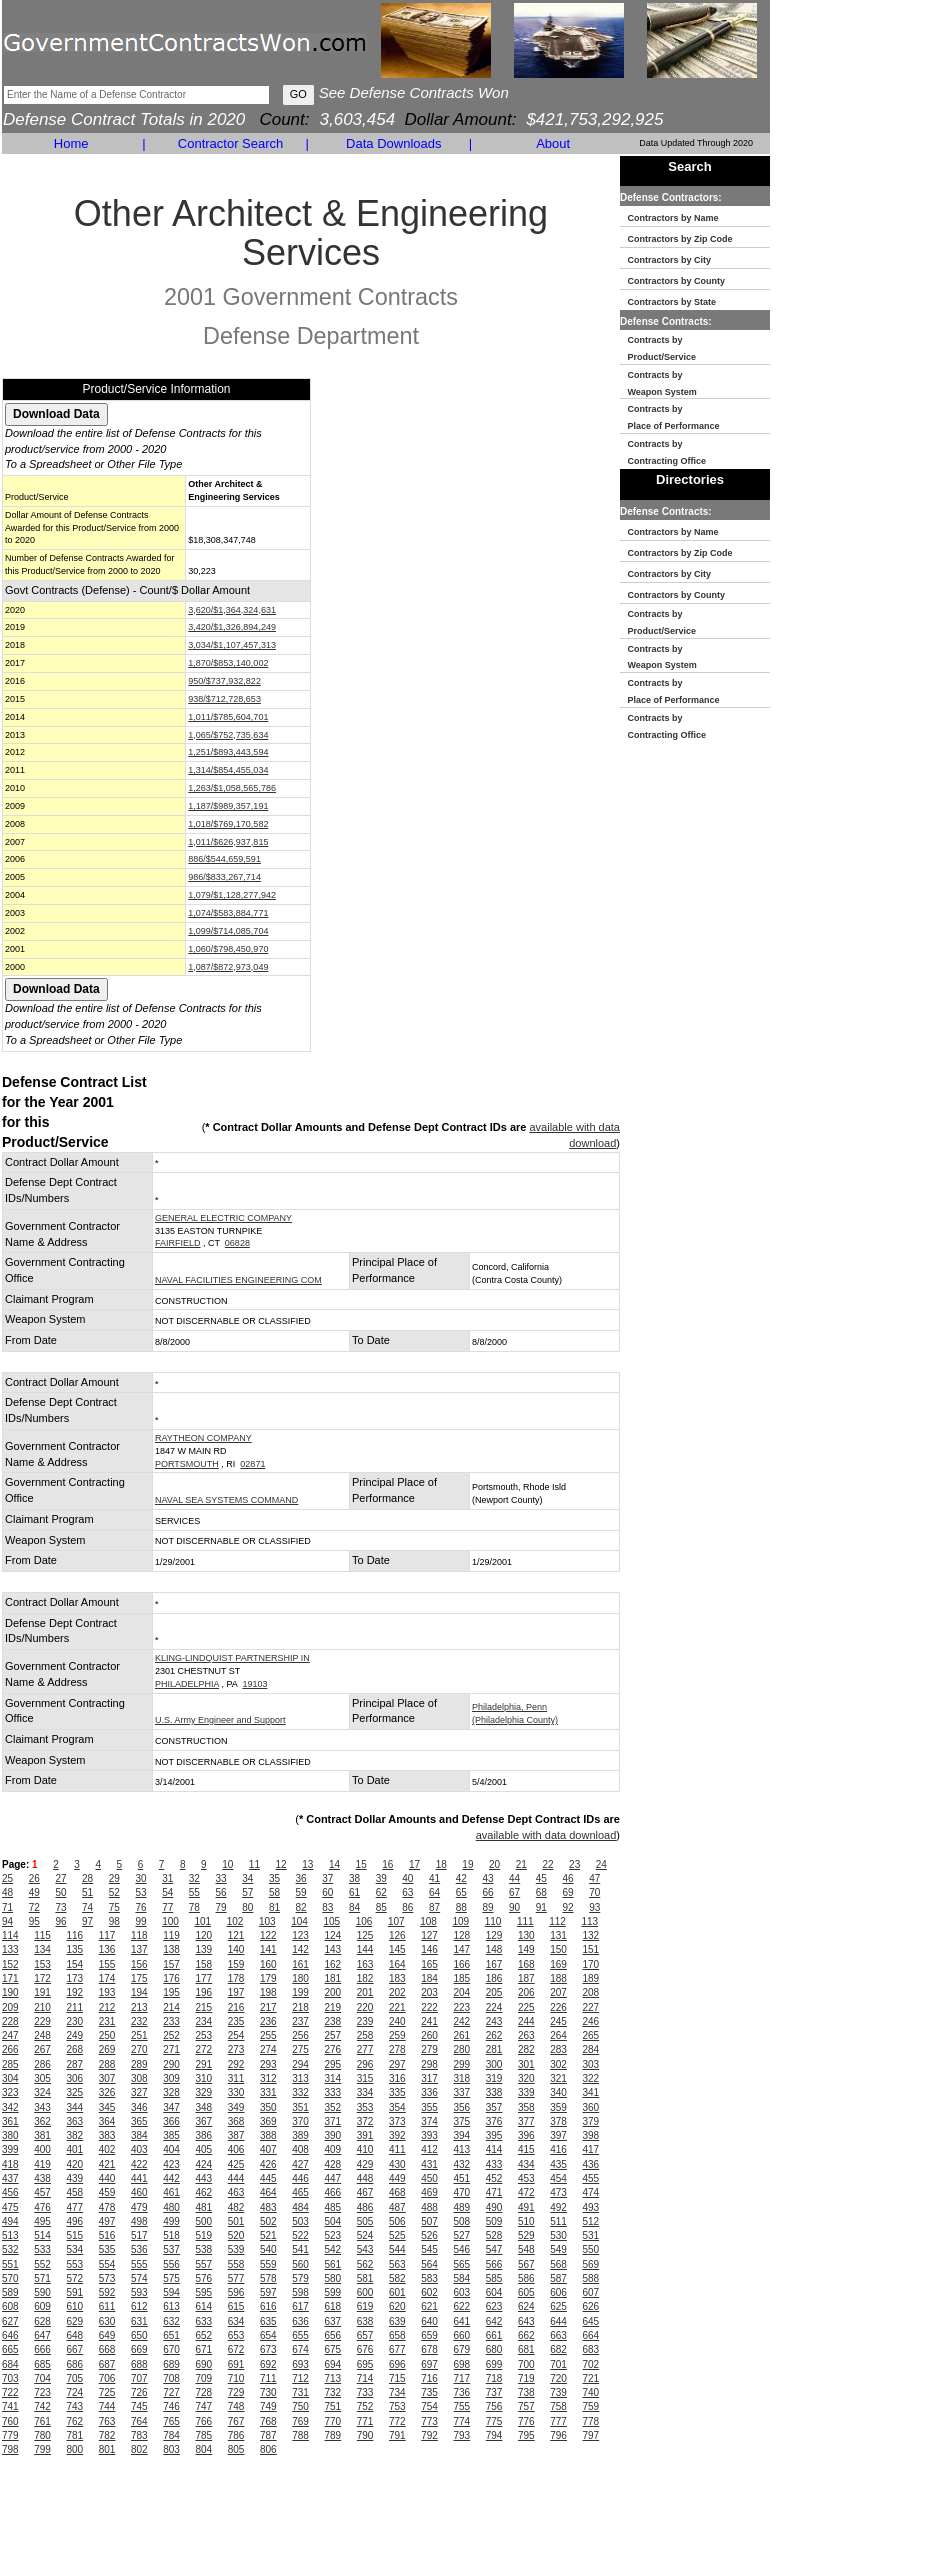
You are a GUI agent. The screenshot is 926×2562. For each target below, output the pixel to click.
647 (42, 2335)
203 (429, 1992)
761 (42, 2421)
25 (7, 1878)
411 (397, 2149)
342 (10, 2107)
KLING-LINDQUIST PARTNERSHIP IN (232, 1658)
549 (558, 2249)
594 (171, 2292)
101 (202, 1921)
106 (364, 1921)
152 (10, 1964)
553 (75, 2264)
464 (268, 2192)
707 (139, 2378)
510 (526, 2221)
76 (140, 1907)
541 (300, 2249)
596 (236, 2292)
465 (300, 2192)
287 (75, 2064)
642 (494, 2321)
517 (139, 2235)
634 (236, 2321)
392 (397, 2135)
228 (10, 2021)
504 (333, 2221)
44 (514, 1878)
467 (365, 2192)
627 (10, 2321)
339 (526, 2092)
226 (558, 2007)
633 (204, 2321)
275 (300, 2049)
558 (236, 2264)
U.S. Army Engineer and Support (220, 1720)
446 (300, 2178)
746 (171, 2406)
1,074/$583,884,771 (228, 913)
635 (268, 2321)
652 (204, 2335)
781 (75, 2435)
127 (429, 1935)
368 (236, 2121)
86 (407, 1907)
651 (171, 2335)
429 (365, 2164)
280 (462, 2049)
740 (591, 2392)
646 (10, 2335)
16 (387, 1864)
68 (541, 1892)
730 (268, 2392)
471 (494, 2192)
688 (139, 2364)
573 (107, 2278)
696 (397, 2364)
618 (333, 2306)
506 (397, 2221)
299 (462, 2064)
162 (333, 1964)
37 (327, 1878)
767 (236, 2421)
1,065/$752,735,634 (228, 735)
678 (429, 2349)
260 (429, 2035)
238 (333, 2021)
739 (558, 2392)
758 (558, 2406)
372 (365, 2121)
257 (333, 2035)
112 (557, 1921)
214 (171, 2007)
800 (75, 2449)
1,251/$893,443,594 (228, 752)
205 (494, 1992)
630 (107, 2321)
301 (526, 2064)
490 (494, 2207)
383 (107, 2135)
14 (334, 1864)
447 (333, 2178)
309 (171, 2078)
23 (574, 1864)
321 (558, 2078)
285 (10, 2064)
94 (7, 1921)
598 (300, 2292)
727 (171, 2392)
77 (167, 1907)
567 (526, 2264)
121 (236, 1935)
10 (227, 1864)
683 (591, 2349)
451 (462, 2178)
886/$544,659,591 (224, 859)
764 (139, 2421)
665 (10, 2349)
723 (42, 2392)
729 (236, 2392)
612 (139, 2306)
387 (236, 2135)
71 (7, 1907)
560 (300, 2264)
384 (139, 2135)
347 (171, 2107)
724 (75, 2392)
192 (75, 1992)
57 (247, 1892)
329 (204, 2092)
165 (429, 1964)
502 (268, 2221)
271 (171, 2049)
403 (139, 2149)
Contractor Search (231, 143)
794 (494, 2435)
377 (526, 2121)
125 (365, 1935)
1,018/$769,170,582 (228, 824)
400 (42, 2149)
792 (429, 2435)
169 (558, 1964)
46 (567, 1878)
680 (494, 2349)
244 (526, 2021)
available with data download (546, 1835)
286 (42, 2064)
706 (107, 2378)
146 (429, 1949)
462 (204, 2192)
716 (429, 2378)
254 (236, 2035)
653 (236, 2335)
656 (333, 2335)
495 (42, 2221)
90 (514, 1907)
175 (139, 1978)
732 (333, 2392)
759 (591, 2406)
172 (42, 1978)
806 (268, 2449)
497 (107, 2221)
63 (407, 1892)
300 (494, 2064)
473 (558, 2192)
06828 (237, 1243)
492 (558, 2207)
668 (107, 2349)
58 (274, 1892)
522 (300, 2235)
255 (268, 2035)
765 (171, 2421)
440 (107, 2178)
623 (494, 2306)
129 (494, 1935)
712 (300, 2378)
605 (526, 2292)
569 (591, 2264)
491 (526, 2207)
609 (42, 2306)
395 (494, 2135)
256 (300, 2035)
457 (42, 2192)
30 (140, 1878)
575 (171, 2278)
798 (10, 2449)
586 (526, 2278)
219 (333, 2007)
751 (333, 2406)
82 (301, 1907)
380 (10, 2135)
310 (204, 2078)
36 (301, 1878)
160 (268, 1964)
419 (42, 2164)
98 (114, 1921)
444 (236, 2178)
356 (462, 2107)
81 (274, 1907)
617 (300, 2306)
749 (268, 2406)
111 (525, 1921)
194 (139, 1992)
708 (171, 2378)
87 (434, 1907)
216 (236, 2007)
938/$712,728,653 (224, 699)
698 (462, 2364)
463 (236, 2192)
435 (558, 2164)
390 (333, 2135)
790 (365, 2435)
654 (268, 2335)
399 (10, 2149)
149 (526, 1949)
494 (10, 2221)
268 (75, 2049)
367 (204, 2121)
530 (558, 2235)
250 (107, 2035)
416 (558, 2149)
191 (42, 1992)
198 (268, 1992)
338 (494, 2092)
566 (494, 2264)
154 (75, 1964)
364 (107, 2121)
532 (10, 2249)
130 (526, 1935)
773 (429, 2421)
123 (300, 1935)
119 (171, 1935)
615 (236, 2306)
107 (396, 1921)
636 (300, 2321)
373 (397, 2121)
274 (268, 2049)
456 (10, 2192)
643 (526, 2321)
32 (194, 1878)
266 (10, 2049)
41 (434, 1878)
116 (75, 1935)
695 (365, 2364)
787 (268, 2435)
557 (204, 2264)
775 (494, 2421)
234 (204, 2021)
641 (462, 2321)
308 (139, 2078)
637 (333, 2321)
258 (365, 2035)
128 (462, 1935)
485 (333, 2207)
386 (204, 2135)
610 (75, 2306)
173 (75, 1978)
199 (300, 1992)
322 (591, 2078)
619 (365, 2306)
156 (139, 1964)
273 (236, 2049)
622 (462, 2306)
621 (429, 2306)
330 (236, 2092)
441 (139, 2178)
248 (42, 2035)
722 (10, 2392)
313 (300, 2078)
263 (526, 2035)
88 (461, 1907)
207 (558, 1992)
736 (462, 2392)
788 (300, 2435)
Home (71, 143)
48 (7, 1892)
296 (365, 2064)
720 (558, 2378)
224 (494, 2007)
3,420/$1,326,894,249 (232, 627)
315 (365, 2078)
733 (365, 2392)
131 (558, 1935)
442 (171, 2178)
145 (397, 1949)
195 (171, 1992)
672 (236, 2349)
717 (462, 2378)
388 (268, 2135)
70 (594, 1892)
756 (494, 2406)
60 (327, 1892)
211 (75, 2007)
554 (107, 2264)
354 (397, 2107)
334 (365, 2092)
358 (526, 2107)
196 (204, 1992)
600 (365, 2292)
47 (594, 1878)
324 (42, 2092)
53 (140, 1892)
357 (494, 2107)
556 (171, 2264)
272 (204, 2049)
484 (300, 2207)
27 (60, 1878)
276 (333, 2049)
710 (236, 2378)
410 (365, 2149)
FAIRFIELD (178, 1243)
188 (558, 1978)
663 (558, 2335)
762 (75, 2421)
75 (114, 1907)
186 (494, 1978)
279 (429, 2049)
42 (461, 1878)
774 (462, 2421)
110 (493, 1921)
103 (267, 1921)
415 (526, 2149)
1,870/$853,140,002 (228, 663)
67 (514, 1892)
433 (494, 2164)
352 (333, 2107)
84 (354, 1907)
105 (331, 1921)
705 (75, 2378)
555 (139, 2264)
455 (591, 2178)
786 (236, 2435)
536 (139, 2249)
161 (300, 1964)
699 (494, 2364)
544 (397, 2249)
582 (397, 2278)
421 (107, 2164)
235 (236, 2021)
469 (429, 2192)
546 (462, 2249)
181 (333, 1978)
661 (494, 2335)
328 (171, 2092)
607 (591, 2292)
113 (589, 1921)
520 (236, 2235)
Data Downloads (393, 143)
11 (254, 1864)
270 (139, 2049)
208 (591, 1992)
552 (42, 2264)
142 (300, 1949)
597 (268, 2292)
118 (139, 1935)
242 (462, 2021)
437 (10, 2178)
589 (10, 2292)
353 (365, 2107)
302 (558, 2064)
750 (300, 2406)
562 (365, 2264)
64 (434, 1892)
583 (429, 2278)
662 (526, 2335)
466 (333, 2192)
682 (558, 2349)
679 (462, 2349)
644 (558, 2321)
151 (591, 1949)
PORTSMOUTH (187, 1464)
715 (397, 2378)
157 (171, 1964)
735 (429, 2392)
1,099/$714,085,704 (228, 931)
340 (558, 2092)
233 (171, 2021)
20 (494, 1864)
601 (397, 2292)
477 (75, 2207)
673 (268, 2349)
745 (139, 2406)
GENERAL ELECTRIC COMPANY (223, 1218)
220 (365, 2007)
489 (462, 2207)
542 (333, 2249)
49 (34, 1892)
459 (107, 2192)
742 (42, 2406)
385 (171, 2135)
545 (429, 2249)
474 (591, 2192)
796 (558, 2435)
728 (204, 2392)
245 (558, 2021)
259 (397, 2035)
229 (42, 2021)
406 (236, 2149)
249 (75, 2035)
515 (75, 2235)
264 (558, 2035)
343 (42, 2107)
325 (75, 2092)
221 (397, 2007)
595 (204, 2292)
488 (429, 2207)
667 (75, 2349)
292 (236, 2064)
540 (268, 2249)
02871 (252, 1464)
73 (60, 1907)
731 (300, 2392)
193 (107, 1992)
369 (268, 2121)
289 (139, 2064)
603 (462, 2292)
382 (75, 2135)
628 (42, 2321)
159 (236, 1964)
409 (333, 2149)
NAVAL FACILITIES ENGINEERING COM (238, 1280)
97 (87, 1921)
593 (139, 2292)
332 (300, 2092)
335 (397, 2092)
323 (10, 2092)
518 (171, 2235)
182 (365, 1978)
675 (333, 2349)
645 (591, 2321)
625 (558, 2306)
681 (526, 2349)
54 (167, 1892)
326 (107, 2092)
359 (558, 2107)
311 (236, 2078)
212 (107, 2007)
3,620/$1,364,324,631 (232, 610)
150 (558, 1949)
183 (397, 1978)
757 (526, 2406)
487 (397, 2207)
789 (333, 2435)
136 (107, 1949)
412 (429, 2149)
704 (42, 2378)
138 (171, 1949)
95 (34, 1921)
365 (139, 2121)
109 (460, 1921)
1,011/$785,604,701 (228, 717)
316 (397, 2078)
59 (301, 1892)
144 (365, 1949)
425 (236, 2164)
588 (591, 2278)
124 (333, 1935)
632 (171, 2321)
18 (441, 1864)
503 (300, 2221)
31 (167, 1878)
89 (487, 1907)
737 (494, 2392)
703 (10, 2378)
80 (247, 1907)
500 (204, 2221)
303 (591, 2064)
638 (365, 2321)
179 (268, 1978)
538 (204, 2249)
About (553, 143)
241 (429, 2021)
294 (300, 2064)
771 (365, 2421)
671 (204, 2349)
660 (462, 2335)
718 (494, 2378)
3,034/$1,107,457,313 (232, 645)
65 (461, 1892)
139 (204, 1949)
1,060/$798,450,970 (228, 949)
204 (462, 1992)
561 (333, 2264)
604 (494, 2292)
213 (139, 2007)
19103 (254, 1684)
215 (204, 2007)
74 (87, 1907)
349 (236, 2107)
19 (467, 1864)
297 (397, 2064)
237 (300, 2021)
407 (268, 2149)
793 (462, 2435)
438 (42, 2178)
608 (10, 2306)
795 (526, 2435)
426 (268, 2164)
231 (107, 2021)
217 (268, 2007)
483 (268, 2207)
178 (236, 1978)
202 (397, 1992)
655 (300, 2335)
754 (429, 2406)
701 (558, 2364)
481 (204, 2207)
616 (268, 2306)
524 (365, 2235)
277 (365, 2049)
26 (34, 1878)
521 (268, 2235)
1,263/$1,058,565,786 (232, 788)
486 (365, 2207)
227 (591, 2007)
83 (327, 1907)
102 (235, 1921)
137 (139, 1949)
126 (397, 1935)
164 (397, 1964)
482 (236, 2207)
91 (541, 1907)
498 (139, 2221)
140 (236, 1949)
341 (591, 2092)
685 (42, 2364)
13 (307, 1864)
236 (268, 2021)
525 (397, 2235)
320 (526, 2078)
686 (75, 2364)
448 (365, 2178)
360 (591, 2107)
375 (462, 2121)
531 (591, 2235)
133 (10, 1949)
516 (107, 2235)
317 (429, 2078)
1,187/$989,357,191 (228, 806)
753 (397, 2406)
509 (494, 2221)
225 (526, 2007)
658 (397, 2335)
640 (429, 2321)
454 (558, 2178)
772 (397, 2421)
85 (381, 1907)
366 (171, 2121)
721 (591, 2378)
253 (204, 2035)
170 (591, 1964)
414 (494, 2149)
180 (300, 1978)
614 (204, 2306)
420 (75, 2164)
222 (429, 2007)
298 (429, 2064)
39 (381, 1878)
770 (333, 2421)
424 (204, 2164)
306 (75, 2078)
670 (171, 2349)
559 (268, 2264)
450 (429, 2178)
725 (107, 2392)
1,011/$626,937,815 (228, 842)
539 (236, 2249)
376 (494, 2121)
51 (87, 1892)
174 (107, 1978)
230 (75, 2021)
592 (107, 2292)
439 (75, 2178)
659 (429, 2335)
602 (429, 2292)
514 (42, 2235)
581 (365, 2278)
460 (139, 2192)
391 (365, 2135)
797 (591, 2435)
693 (300, 2364)
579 (300, 2278)
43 (487, 1878)
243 (494, 2021)
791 (397, 2435)
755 (462, 2406)
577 (236, 2278)
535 (107, 2249)
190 (10, 1992)
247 (10, 2035)
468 (397, 2192)
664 (591, 2335)
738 (526, 2392)
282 (526, 2049)
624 (526, 2306)
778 (591, 2421)
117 (107, 1935)
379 (591, 2121)
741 (10, 2406)
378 (558, 2121)
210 (42, 2007)
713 (333, 2378)
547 (494, 2249)
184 (429, 1978)
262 (494, 2035)
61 (354, 1892)
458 (75, 2192)
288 (107, 2064)
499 (171, 2221)
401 (75, 2149)
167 (494, 1964)
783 (139, 2435)
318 (462, 2078)
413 (462, 2149)
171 (10, 1978)
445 (268, 2178)
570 (10, 2278)
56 (221, 1892)
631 (139, 2321)
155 (107, 1964)
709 (204, 2378)
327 (139, 2092)
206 (526, 1992)
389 (300, 2135)
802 (139, 2449)
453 (526, 2178)
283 (558, 2049)
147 (462, 1949)
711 (268, 2378)
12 (281, 1864)
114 (10, 1935)
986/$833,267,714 (224, 877)
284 (591, 2049)
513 (10, 2235)
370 (300, 2121)
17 (414, 1864)
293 (268, 2064)
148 (494, 1949)
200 (333, 1992)
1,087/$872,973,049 (228, 967)
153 (42, 1964)
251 (139, 2035)
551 (10, 2264)
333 (333, 2092)
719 (526, 2378)
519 (204, 2235)
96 (60, 1921)
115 (42, 1935)
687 (107, 2364)
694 (333, 2364)
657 (365, 2335)
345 (107, 2107)
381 (42, 2135)
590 (42, 2292)
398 (591, 2135)
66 (487, 1892)
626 (591, 2306)
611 (107, 2306)
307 (107, 2078)
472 (526, 2192)
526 (429, 2235)
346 (139, 2107)
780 (42, 2435)
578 (268, 2278)
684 (10, 2364)
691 (236, 2364)
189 (591, 1978)
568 (558, 2264)
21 (521, 1864)
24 (601, 1864)
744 (107, 2406)
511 (558, 2221)
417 (591, 2149)
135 (75, 1949)
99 (140, 1921)
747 (204, 2406)
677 (397, 2349)
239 (365, 2021)
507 (429, 2221)
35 (274, 1878)
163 (365, 1964)
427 (300, 2164)
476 (42, 2207)
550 (591, 2249)
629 (75, 2321)
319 (494, 2078)
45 (541, 1878)
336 (429, 2092)
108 (428, 1921)
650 (139, 2335)
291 (204, 2064)
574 (139, 2278)
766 (204, 2421)
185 (462, 1978)
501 (236, 2221)
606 (558, 2292)
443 (204, 2178)
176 (171, 1978)
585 (494, 2278)
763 (107, 2421)
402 (107, 2149)
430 (397, 2164)
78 (194, 1907)
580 (333, 2278)
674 (300, 2349)
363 (75, 2121)
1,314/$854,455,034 (228, 770)
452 (494, 2178)
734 (397, 2392)
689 (171, 2364)
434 (526, 2164)
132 (591, 1935)
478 (107, 2207)
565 (462, 2264)
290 (171, 2064)
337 (462, 2092)
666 (42, 2349)
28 (87, 1878)
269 (107, 2049)
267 (42, 2049)
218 (300, 2007)
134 (42, 1949)
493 (591, 2207)
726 (139, 2392)
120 (204, 1935)
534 (75, 2249)
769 (300, 2421)
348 (204, 2107)
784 (171, 2435)
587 (558, 2278)
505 (365, 2221)
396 (526, 2135)
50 (60, 1892)
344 (75, 2107)
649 (107, 2335)
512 (591, 2221)
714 (365, 2378)
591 (75, 2292)
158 (204, 1964)
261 (462, 2035)
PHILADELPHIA (187, 1684)
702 (591, 2364)
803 (171, 2449)
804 (204, 2449)
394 (462, 2135)
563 (397, 2264)
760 (10, 2421)
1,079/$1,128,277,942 (232, 895)
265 (591, 2035)
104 (299, 1921)
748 (236, 2406)
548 (526, 2249)
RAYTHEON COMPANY (203, 1438)
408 (300, 2149)
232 (139, 2021)
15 (361, 1864)
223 (462, 2007)
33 (221, 1878)
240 (397, 2021)
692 (268, 2364)
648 (75, 2335)
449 (397, 2178)
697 (429, 2364)
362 (42, 2121)
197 (236, 1992)
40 (407, 1878)
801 (107, 2449)
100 (170, 1921)
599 (333, 2292)
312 (268, 2078)
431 (429, 2164)
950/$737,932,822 (224, 681)
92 (567, 1907)
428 (333, 2164)
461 (171, 2192)
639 (397, 2321)
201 (365, 1992)
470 (462, 2192)
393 (429, 2135)
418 (10, 2164)
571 (42, 2278)
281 (494, 2049)
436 (591, 2164)
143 (333, 1949)
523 (333, 2235)
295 (333, 2064)
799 (42, 2449)
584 (462, 2278)
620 (397, 2306)
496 (75, 2221)
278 (397, 2049)
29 (114, 1878)
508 (462, 2221)
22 (547, 1864)
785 (204, 2435)
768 (268, 2421)
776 (526, 2421)
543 (365, 2249)
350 (268, 2107)
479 (139, 2207)
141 (268, 1949)
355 (429, 2107)
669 (139, 2349)
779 (10, 2435)
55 (194, 1892)
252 (171, 2035)
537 (171, 2249)
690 (204, 2364)
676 (365, 2349)
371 (333, 2121)
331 (268, 2092)
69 (567, 1892)
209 (10, 2007)
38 (354, 1878)
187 (526, 1978)
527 (462, 2235)
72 (34, 1907)
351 (300, 2107)
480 (171, 2207)
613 (171, 2306)
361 (10, 2121)
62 (381, 1892)
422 (139, 2164)
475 (10, 2207)
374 (429, 2121)
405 (204, 2149)
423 (171, 2164)
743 (75, 2406)
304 (10, 2078)
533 (42, 2249)
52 (114, 1892)
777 (558, 2421)
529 (526, 2235)
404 (171, 2149)
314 (333, 2078)
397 (558, 2135)
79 (221, 1907)
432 (462, 2164)
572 (75, 2278)
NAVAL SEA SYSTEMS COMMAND (226, 1500)
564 (429, 2264)
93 (594, 1907)
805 (236, 2449)
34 (247, 1878)
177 (204, 1978)
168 (526, 1964)
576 (204, 2278)
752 (365, 2406)
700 (526, 2364)
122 (268, 1935)
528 (494, 2235)
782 (107, 2435)
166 (462, 1964)
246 (591, 2021)
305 (42, 2078)
